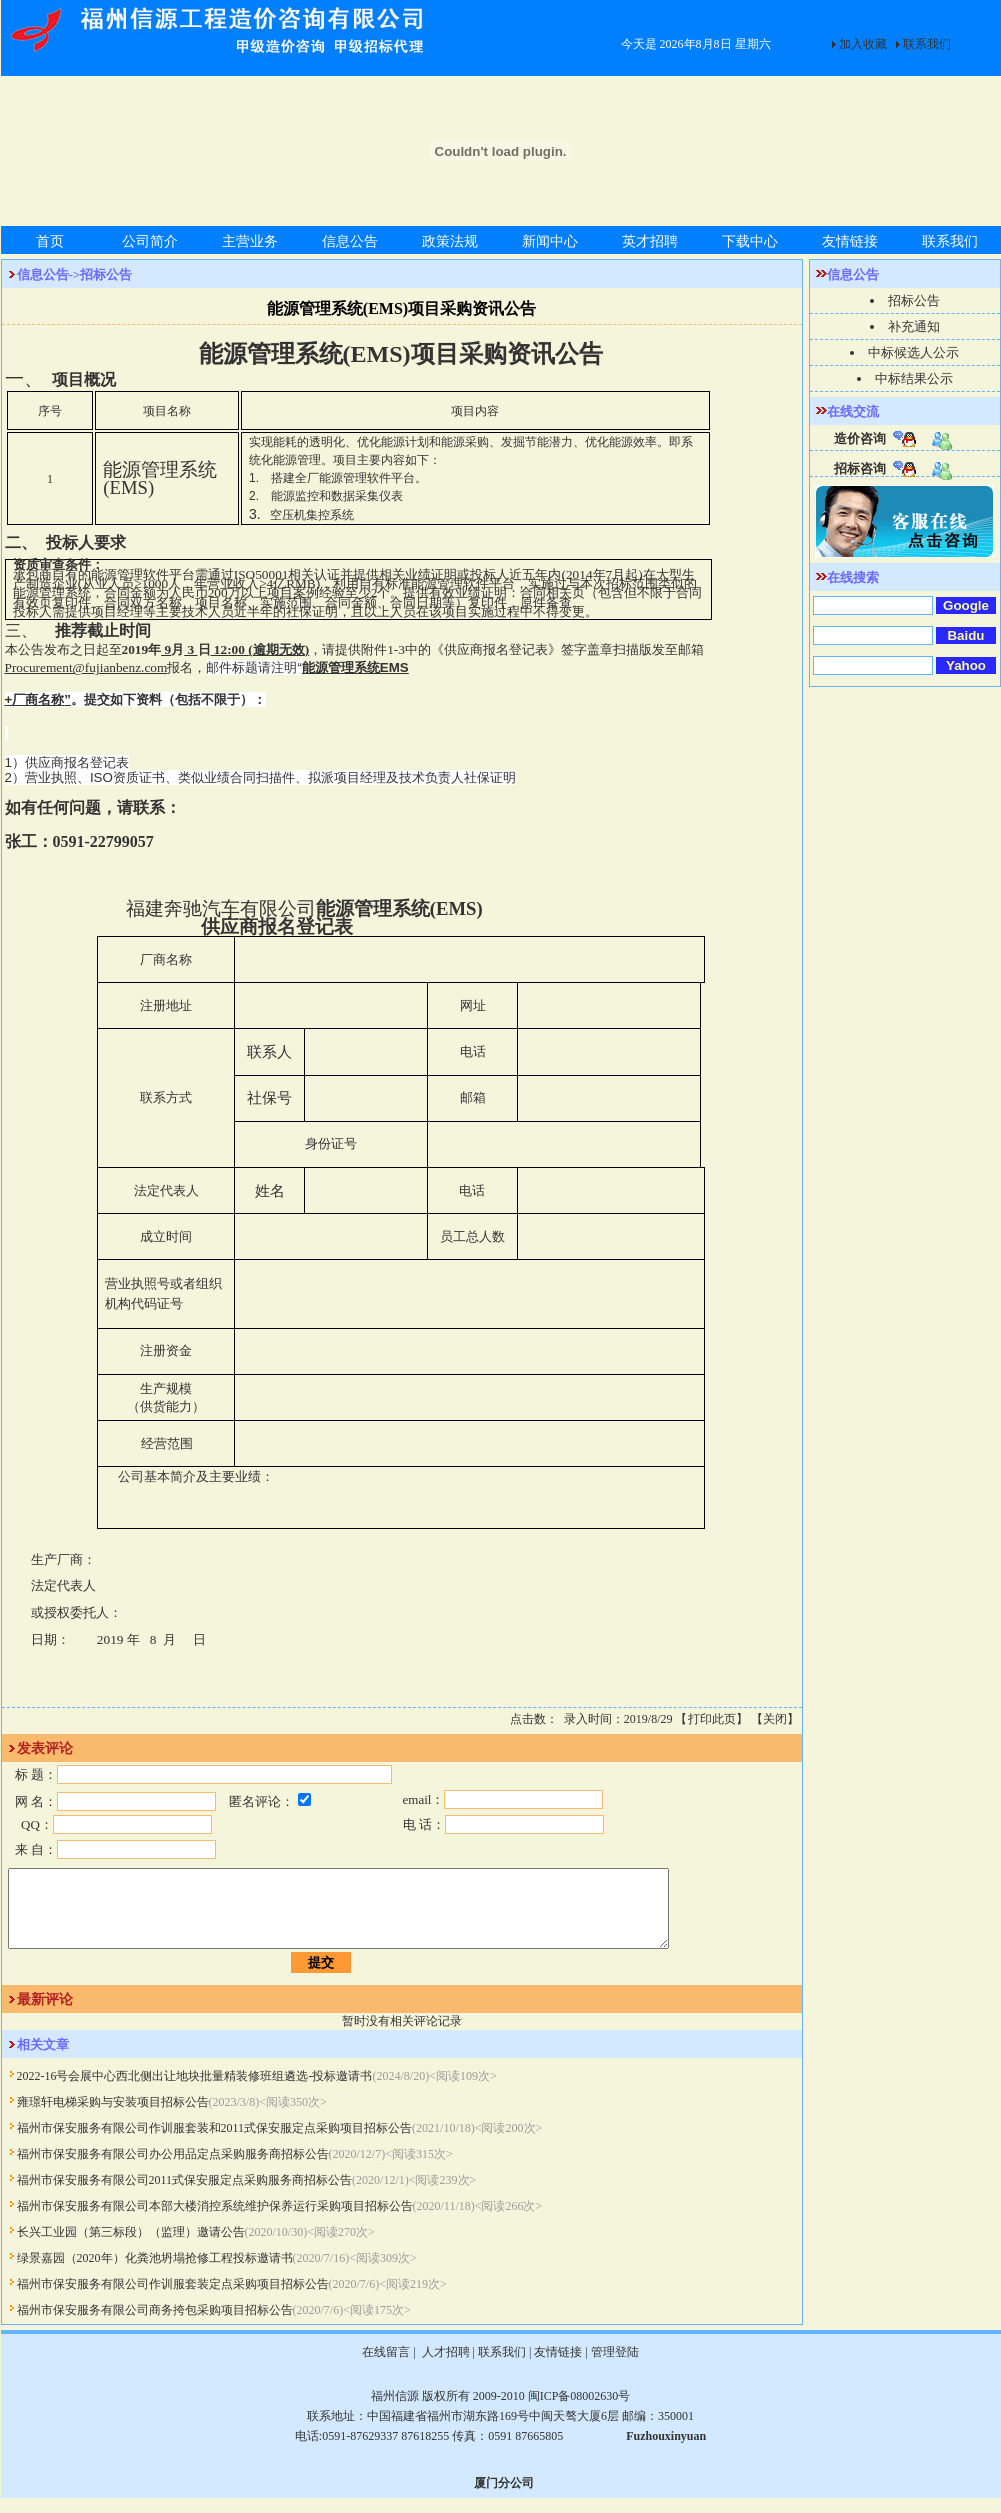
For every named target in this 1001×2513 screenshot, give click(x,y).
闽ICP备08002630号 (579, 2411)
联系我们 (927, 44)
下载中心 (750, 241)
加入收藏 (863, 44)
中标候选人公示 (913, 352)
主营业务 (250, 241)
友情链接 (850, 241)
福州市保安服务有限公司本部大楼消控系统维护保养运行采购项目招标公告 (215, 2221)
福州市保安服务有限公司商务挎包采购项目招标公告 (155, 2325)
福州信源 (395, 2411)
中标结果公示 (914, 378)
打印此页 (712, 1719)
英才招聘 (650, 241)
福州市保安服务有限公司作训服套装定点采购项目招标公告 (173, 2299)
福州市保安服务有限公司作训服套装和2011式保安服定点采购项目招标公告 (215, 2143)
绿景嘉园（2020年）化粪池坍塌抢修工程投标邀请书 (155, 2273)
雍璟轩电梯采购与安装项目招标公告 (113, 2117)
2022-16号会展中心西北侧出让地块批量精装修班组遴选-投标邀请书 (195, 2091)
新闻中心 (550, 241)
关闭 (775, 1719)
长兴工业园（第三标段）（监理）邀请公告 (131, 2247)
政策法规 (450, 241)
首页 (50, 241)
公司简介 (150, 241)
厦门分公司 (504, 2498)
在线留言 (386, 2367)
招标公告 (914, 300)
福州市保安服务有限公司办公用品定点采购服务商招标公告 (173, 2169)
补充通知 (914, 326)
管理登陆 (615, 2367)
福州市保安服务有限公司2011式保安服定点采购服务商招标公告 (185, 2195)
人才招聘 (444, 2367)
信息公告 (350, 241)
